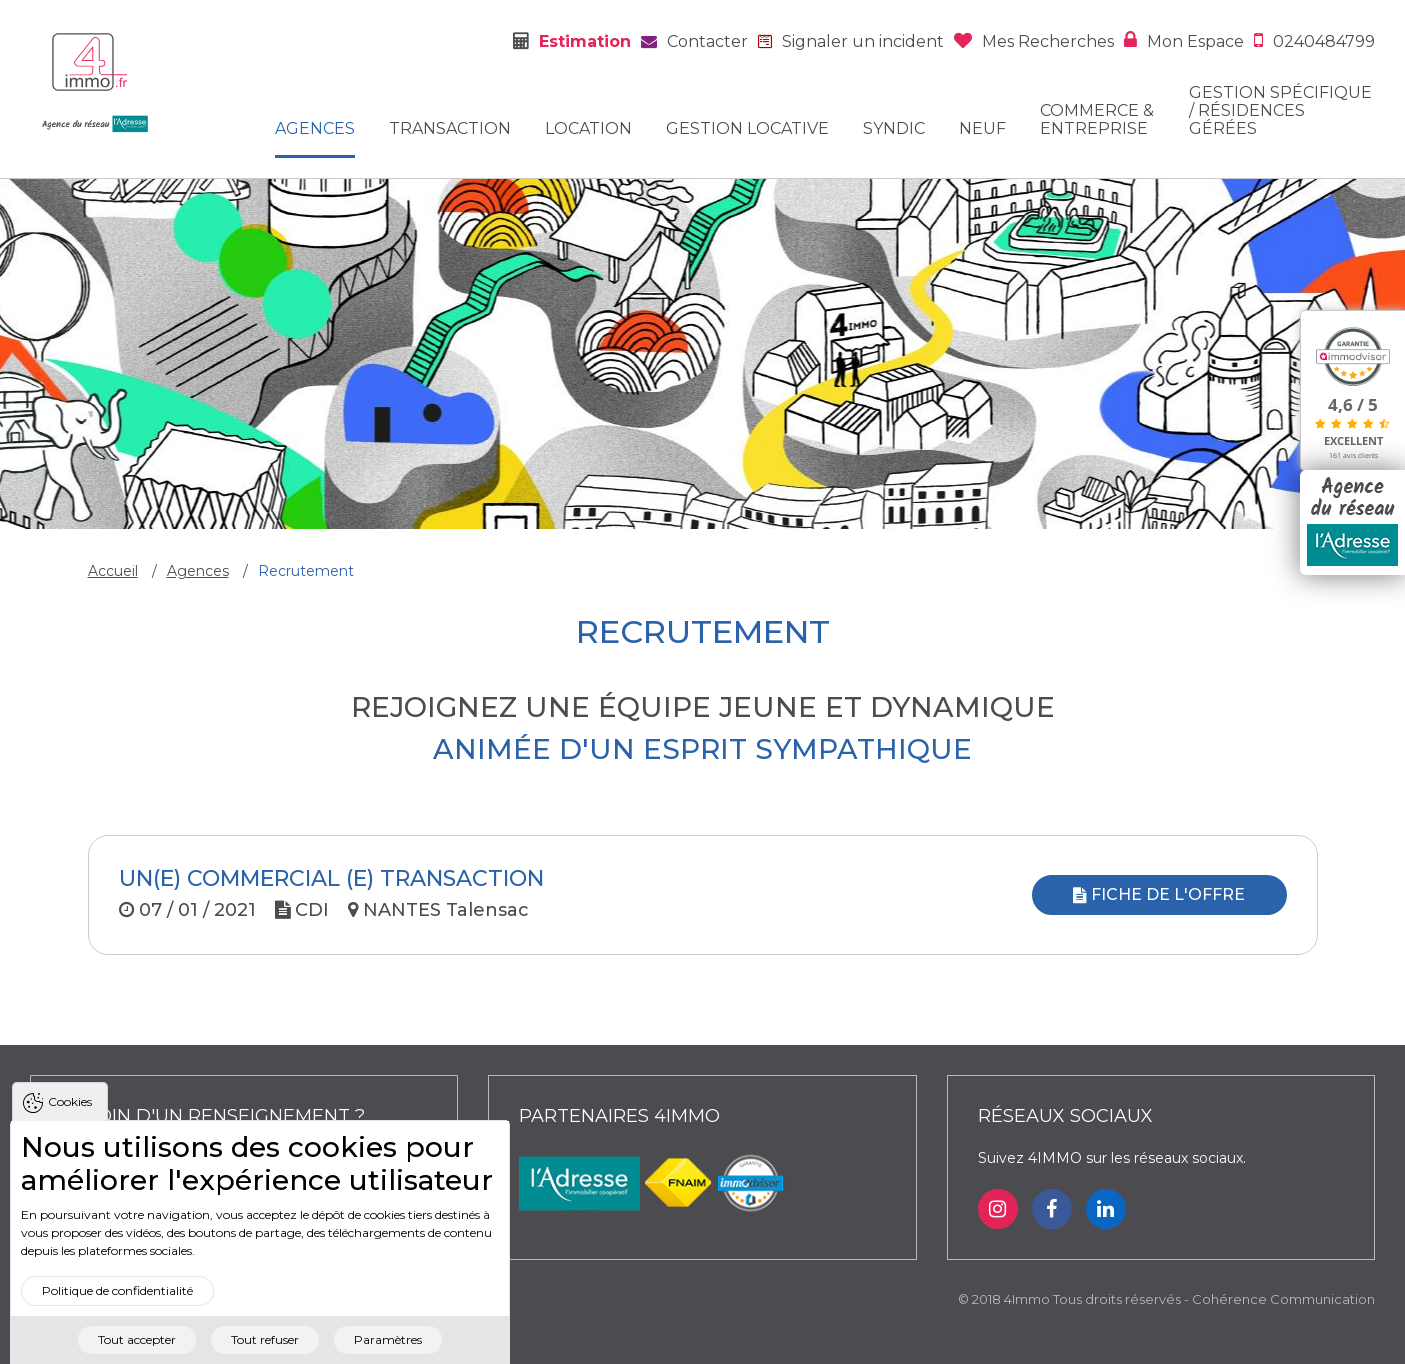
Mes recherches (1048, 41)
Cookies (70, 1122)
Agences (315, 129)
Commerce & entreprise (1097, 120)
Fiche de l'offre (1159, 894)
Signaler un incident (863, 41)
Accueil (113, 571)
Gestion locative (747, 129)
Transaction (450, 129)
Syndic (894, 129)
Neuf (982, 129)
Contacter (707, 41)
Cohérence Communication (1283, 1299)
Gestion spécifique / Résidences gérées (1280, 111)
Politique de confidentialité (117, 1311)
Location (588, 129)
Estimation (585, 41)
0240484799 (1324, 41)
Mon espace (1195, 41)
